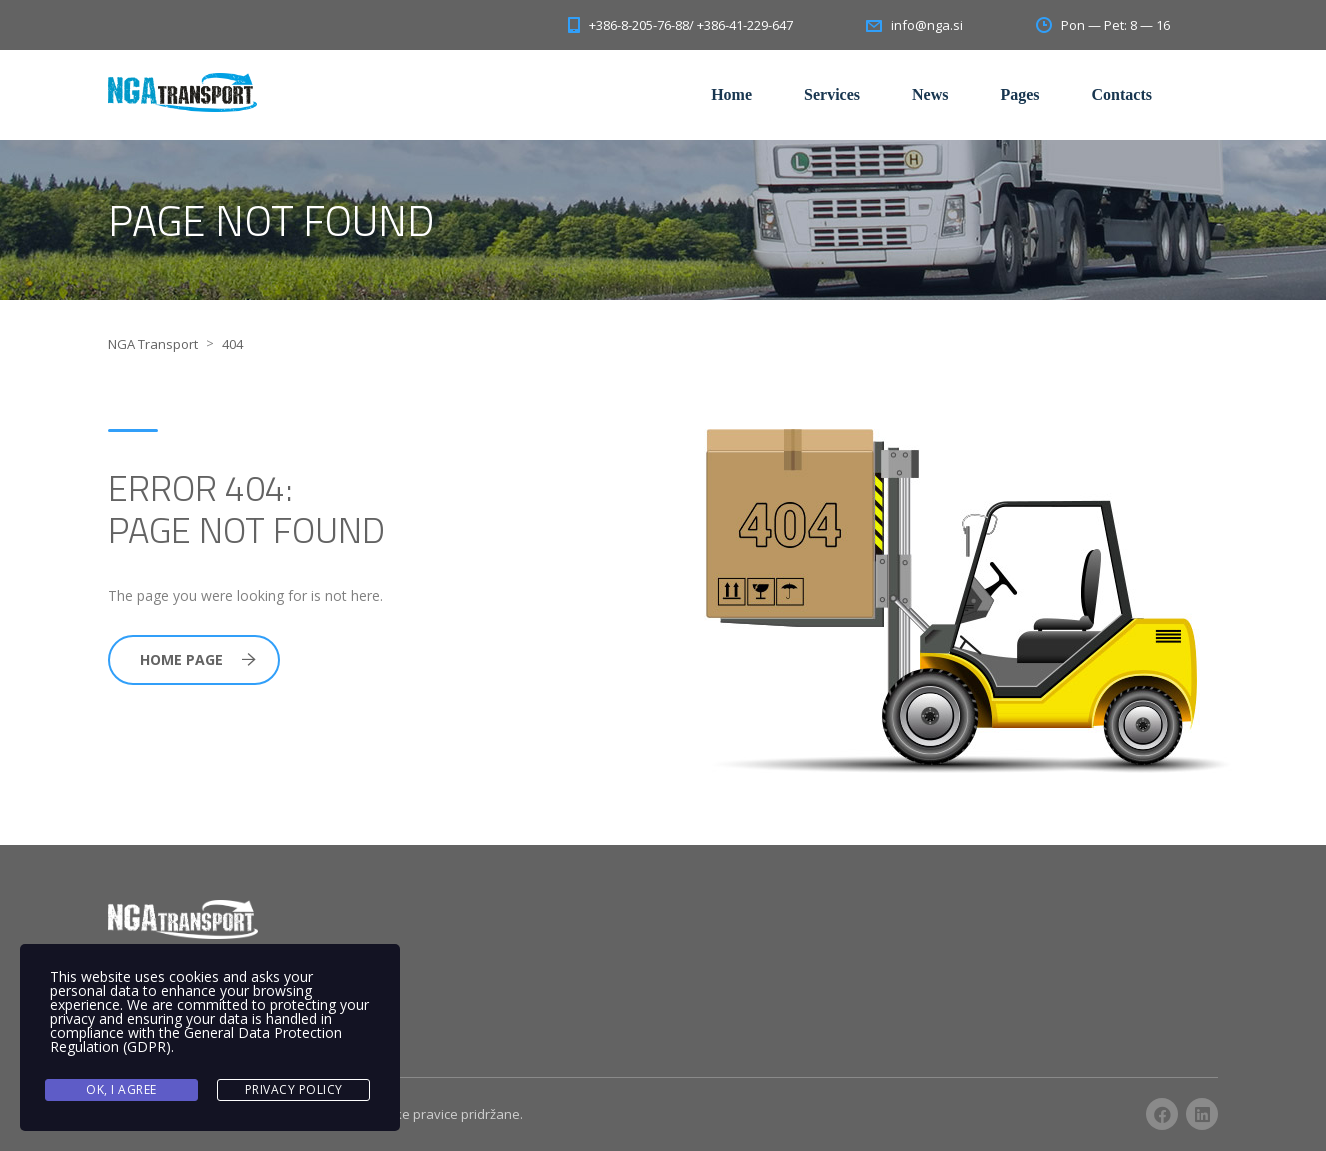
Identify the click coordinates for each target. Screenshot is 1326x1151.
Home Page (198, 659)
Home (731, 94)
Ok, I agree (121, 1089)
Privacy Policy (294, 1089)
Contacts (1122, 94)
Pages (1019, 94)
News (930, 94)
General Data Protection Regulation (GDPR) (196, 1039)
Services (832, 94)
